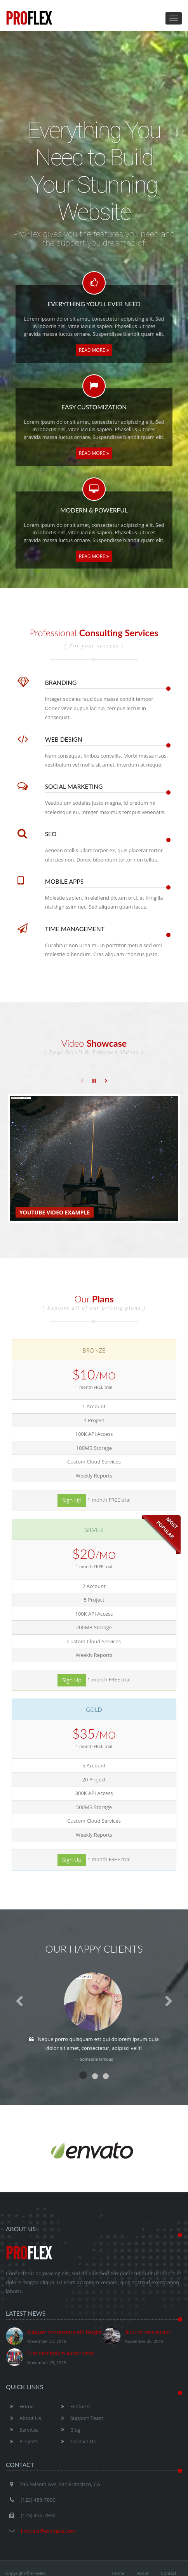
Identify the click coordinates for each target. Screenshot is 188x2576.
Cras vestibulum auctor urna (50, 2358)
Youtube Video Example (54, 1212)
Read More (94, 350)
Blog (69, 2429)
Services (22, 2429)
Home (20, 2406)
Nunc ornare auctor (137, 2337)
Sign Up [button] (72, 1500)
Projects (22, 2441)
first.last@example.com (47, 2530)
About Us (23, 2418)
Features (74, 2406)
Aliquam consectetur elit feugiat (54, 2337)
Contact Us (76, 2441)
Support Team (80, 2418)
